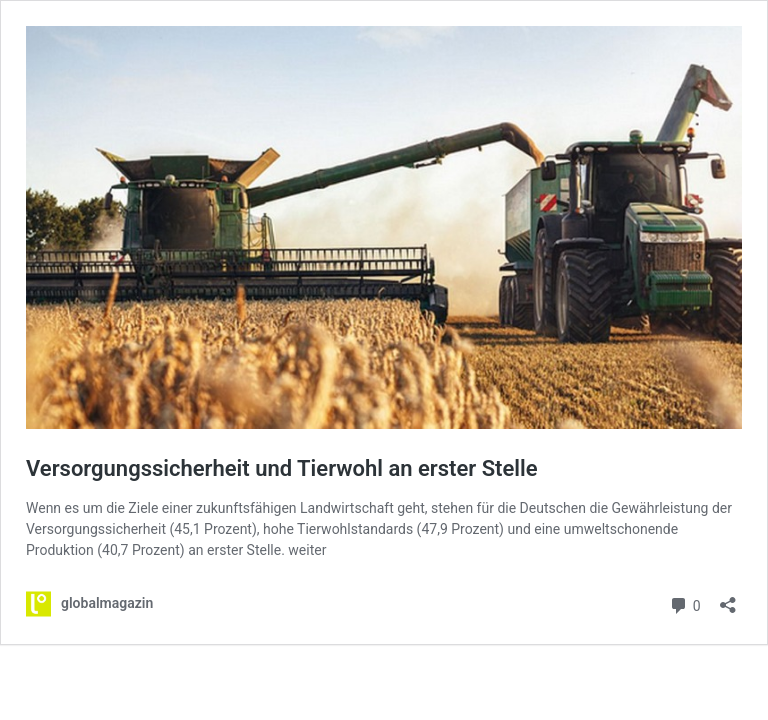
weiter (307, 550)
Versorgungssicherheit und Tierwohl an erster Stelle (282, 468)
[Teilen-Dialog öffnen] (728, 598)
